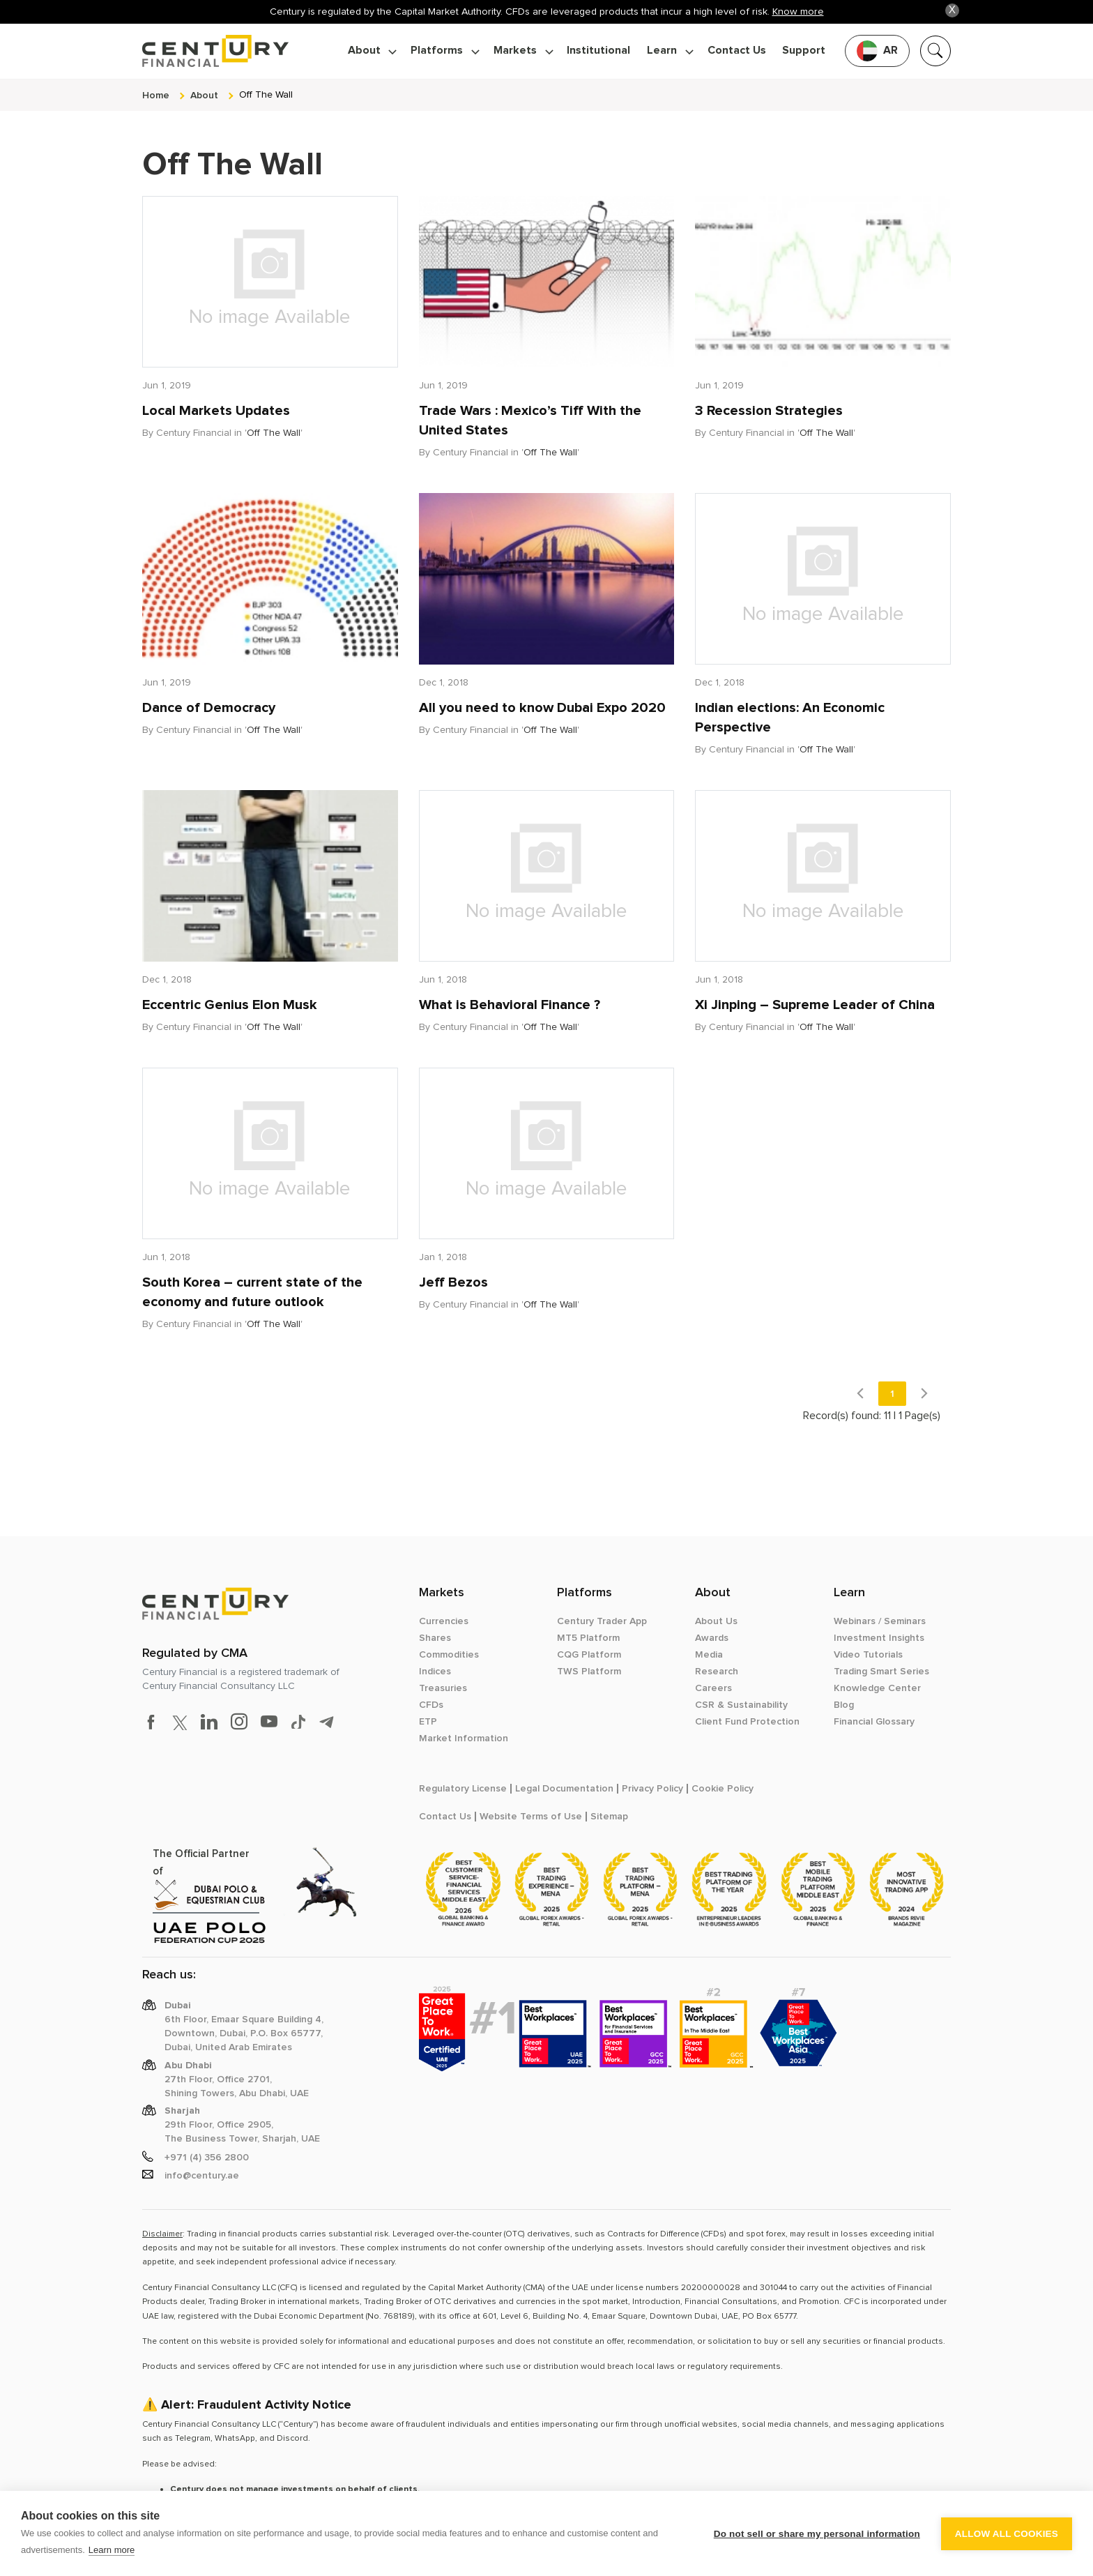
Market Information (463, 1738)
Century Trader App (602, 1621)
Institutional (598, 50)
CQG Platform (589, 1655)
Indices (435, 1671)
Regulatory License (463, 1789)
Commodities (449, 1655)
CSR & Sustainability (741, 1705)
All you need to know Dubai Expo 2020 (542, 707)
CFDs (431, 1705)
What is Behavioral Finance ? (509, 1005)
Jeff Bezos (453, 1282)
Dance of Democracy (208, 707)
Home (155, 95)
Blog (844, 1705)
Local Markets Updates (216, 410)
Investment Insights (879, 1638)
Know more (798, 11)
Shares (435, 1638)
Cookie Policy (722, 1789)
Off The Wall (273, 433)
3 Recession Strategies (769, 410)
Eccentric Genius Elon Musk (229, 1005)
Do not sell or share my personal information (817, 2534)
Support (803, 50)
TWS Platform (589, 1671)
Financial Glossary (874, 1722)
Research (716, 1671)
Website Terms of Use (531, 1816)
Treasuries (443, 1688)
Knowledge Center (877, 1688)
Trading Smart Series (881, 1671)
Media (709, 1655)
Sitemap (609, 1816)
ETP (428, 1722)
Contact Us (737, 50)
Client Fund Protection (747, 1722)
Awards (711, 1638)
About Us (716, 1621)
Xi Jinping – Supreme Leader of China (815, 1005)
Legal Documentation (564, 1789)
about (204, 95)
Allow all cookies (1006, 2534)
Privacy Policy (652, 1789)
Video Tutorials (868, 1655)
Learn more (112, 2550)
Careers (713, 1688)
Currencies (443, 1621)
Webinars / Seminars (880, 1621)
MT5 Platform (588, 1638)
